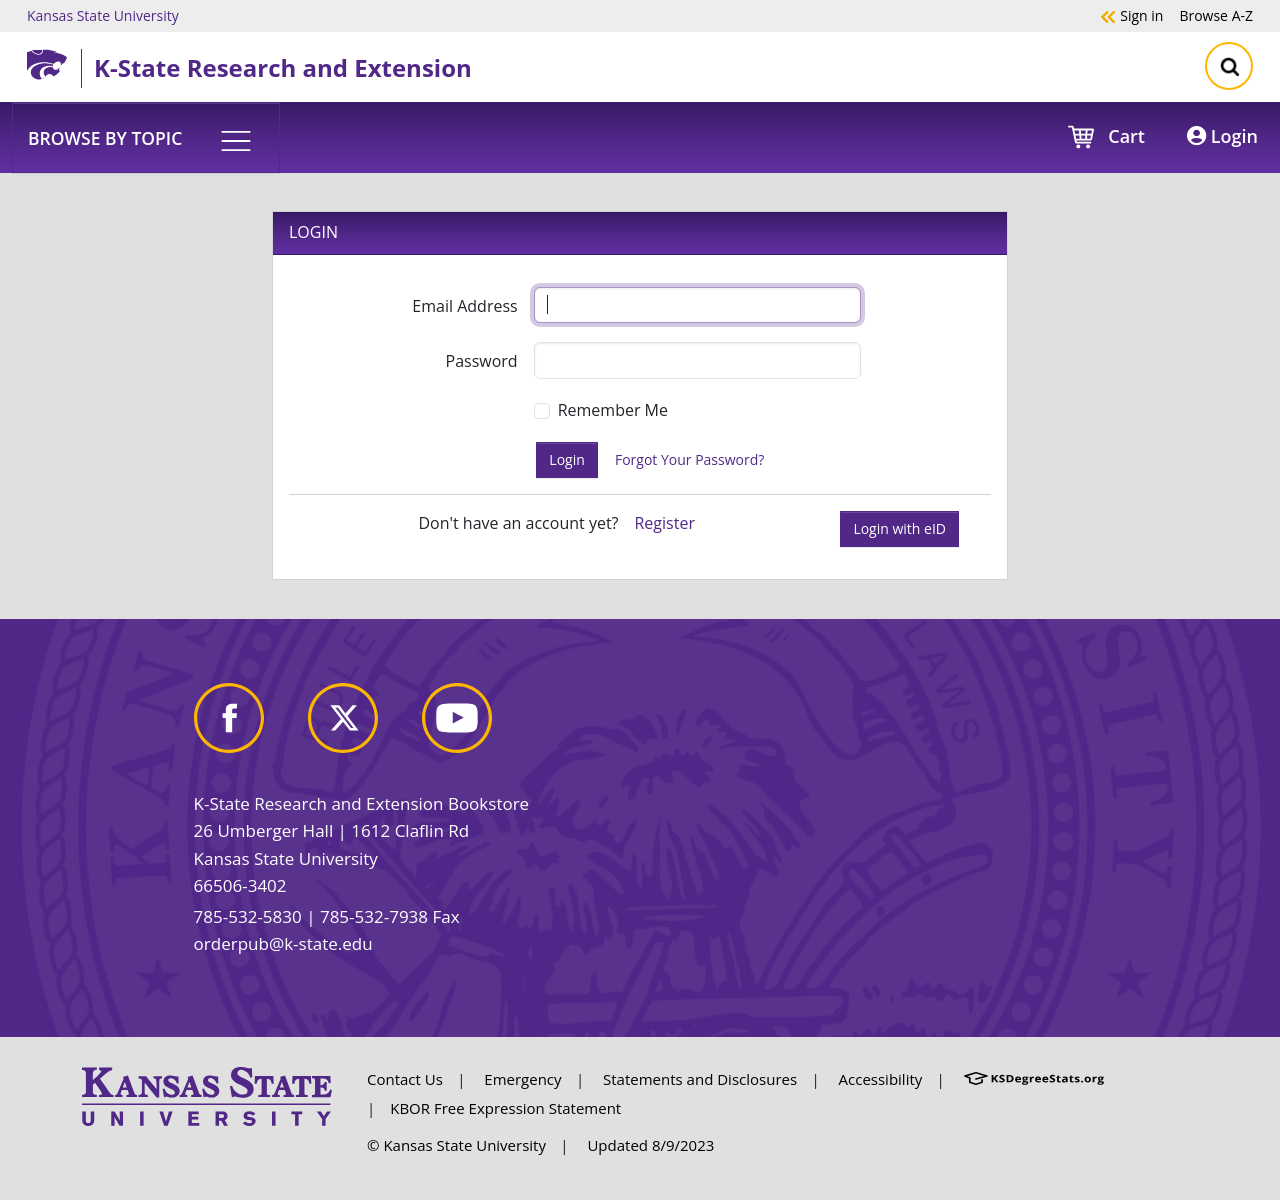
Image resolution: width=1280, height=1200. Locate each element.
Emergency (522, 1079)
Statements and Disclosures (700, 1079)
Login (1222, 136)
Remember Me (613, 410)
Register (664, 523)
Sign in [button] (1131, 15)
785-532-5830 (248, 916)
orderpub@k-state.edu (283, 943)
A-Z (1216, 15)
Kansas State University (103, 15)
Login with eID (899, 528)
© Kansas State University (456, 1145)
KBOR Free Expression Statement (505, 1108)
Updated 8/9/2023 (650, 1145)
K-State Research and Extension (283, 67)
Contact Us (405, 1079)
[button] (146, 137)
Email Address (464, 306)
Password (482, 361)
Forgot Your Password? (689, 459)
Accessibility (881, 1079)
